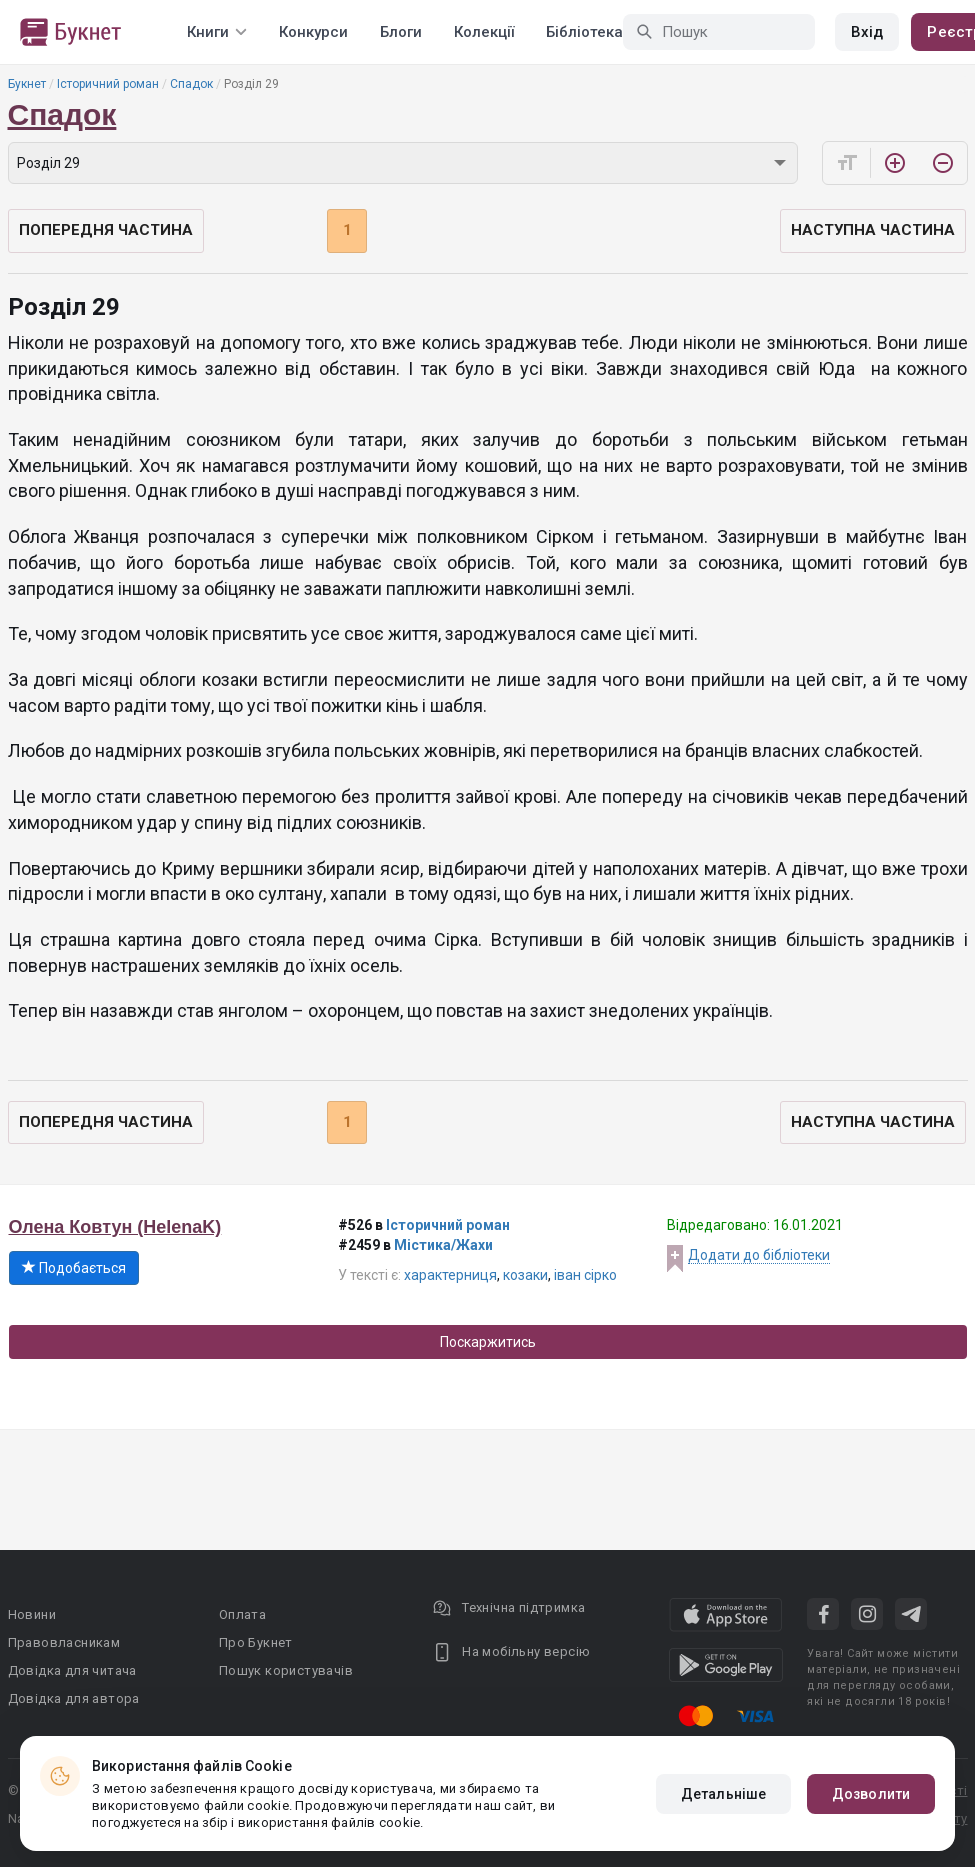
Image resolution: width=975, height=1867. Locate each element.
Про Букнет (256, 1642)
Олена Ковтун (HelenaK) (115, 1227)
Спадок (191, 84)
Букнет (27, 84)
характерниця (450, 1275)
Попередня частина (106, 230)
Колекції (484, 32)
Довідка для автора (74, 1698)
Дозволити (871, 1794)
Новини (32, 1614)
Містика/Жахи (443, 1245)
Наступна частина (873, 230)
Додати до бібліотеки (759, 1255)
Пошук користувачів (286, 1670)
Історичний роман (108, 84)
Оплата (242, 1614)
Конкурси (313, 32)
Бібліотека (584, 32)
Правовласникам (64, 1642)
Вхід (867, 32)
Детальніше (723, 1794)
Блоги (401, 32)
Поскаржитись (488, 1342)
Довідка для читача (72, 1670)
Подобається (74, 1268)
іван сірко (585, 1275)
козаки (525, 1275)
